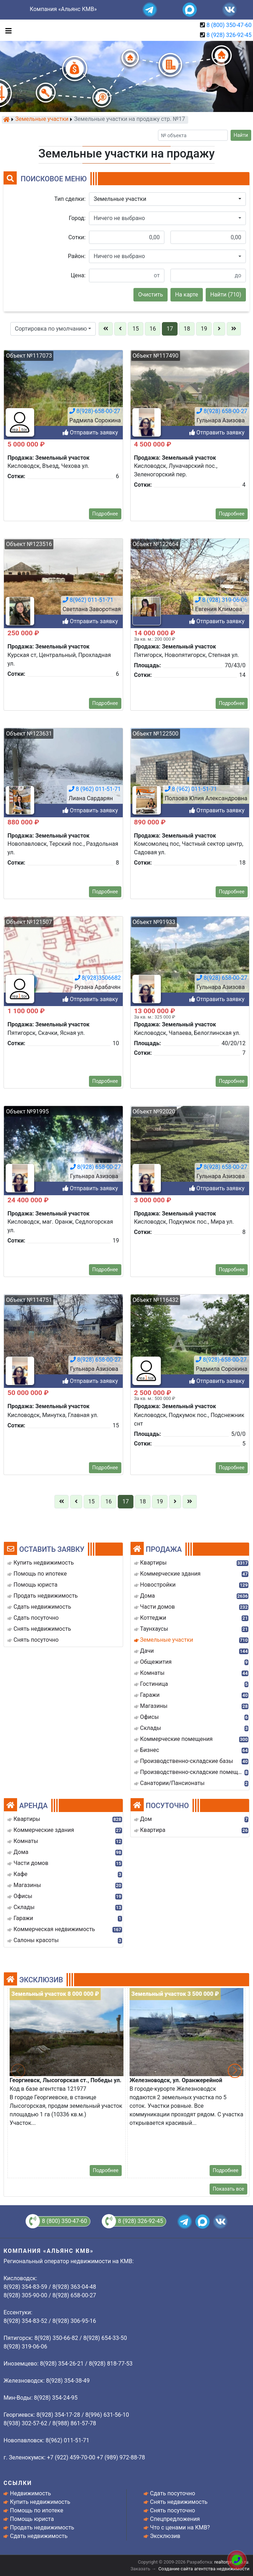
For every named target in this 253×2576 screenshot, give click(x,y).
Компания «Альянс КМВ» (63, 9)
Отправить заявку (90, 1483)
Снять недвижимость (179, 2501)
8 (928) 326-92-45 (229, 35)
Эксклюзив (165, 2536)
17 (170, 328)
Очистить (150, 294)
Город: (77, 218)
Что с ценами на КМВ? (180, 2527)
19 (204, 328)
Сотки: (76, 237)
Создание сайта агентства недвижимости (203, 2568)
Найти (241, 135)
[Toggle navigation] (6, 30)
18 (187, 328)
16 (152, 328)
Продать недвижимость (42, 2527)
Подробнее (105, 2170)
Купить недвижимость (40, 2501)
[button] (167, 199)
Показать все (228, 2189)
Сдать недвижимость (39, 2536)
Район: (77, 256)
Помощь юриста (32, 2519)
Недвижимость (30, 2493)
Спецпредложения (175, 2519)
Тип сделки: (70, 199)
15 (135, 328)
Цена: (78, 275)
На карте (186, 294)
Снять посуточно (172, 2510)
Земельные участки (41, 119)
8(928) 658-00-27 (95, 2217)
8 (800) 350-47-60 (229, 25)
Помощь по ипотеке (36, 2510)
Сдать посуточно (172, 2493)
